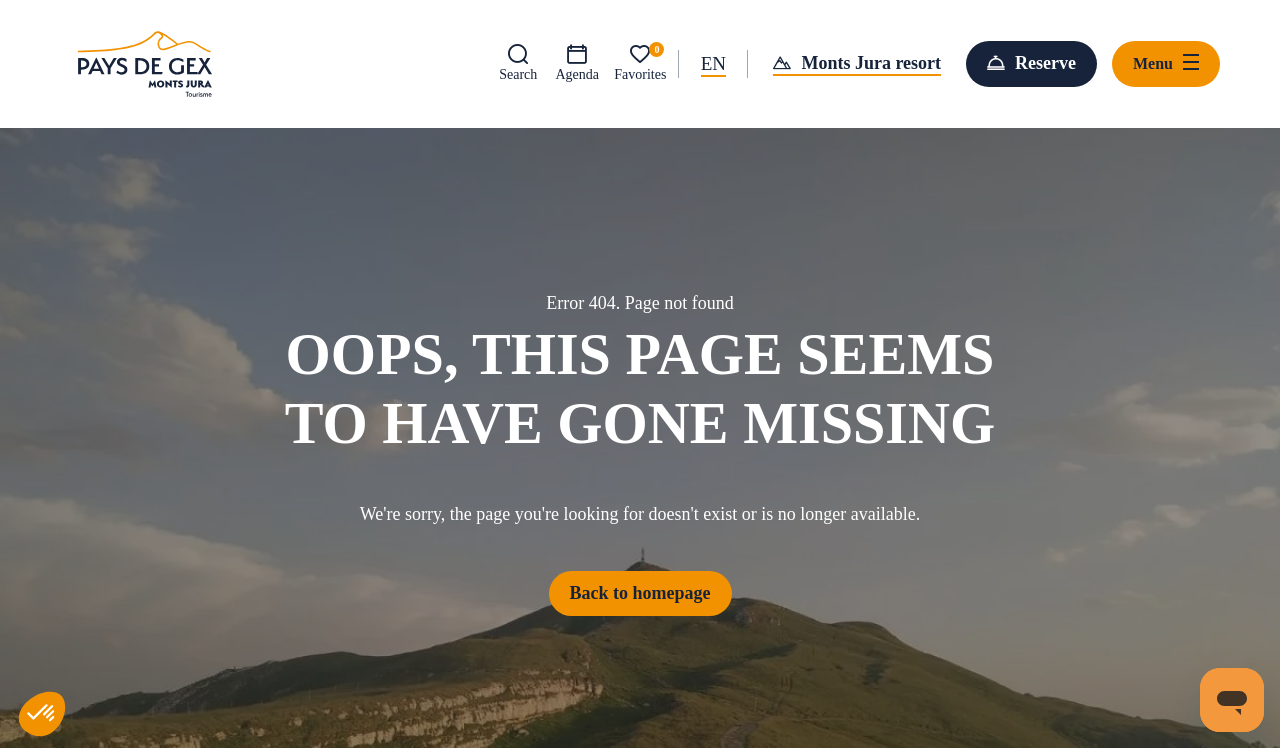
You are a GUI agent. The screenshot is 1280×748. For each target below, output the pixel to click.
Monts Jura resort (871, 63)
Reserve (1045, 63)
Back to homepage (640, 593)
